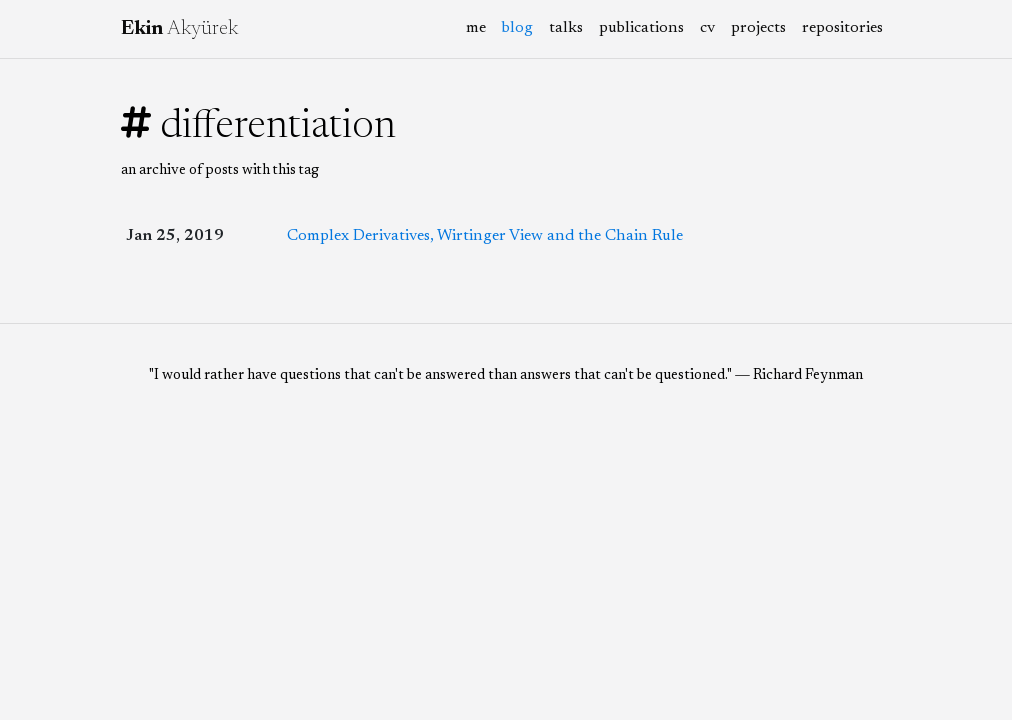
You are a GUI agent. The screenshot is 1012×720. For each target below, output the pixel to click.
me (476, 28)
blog (521, 25)
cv (707, 28)
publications (641, 28)
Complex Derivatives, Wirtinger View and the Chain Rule (485, 236)
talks (566, 28)
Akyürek (179, 29)
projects (758, 28)
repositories (842, 28)
